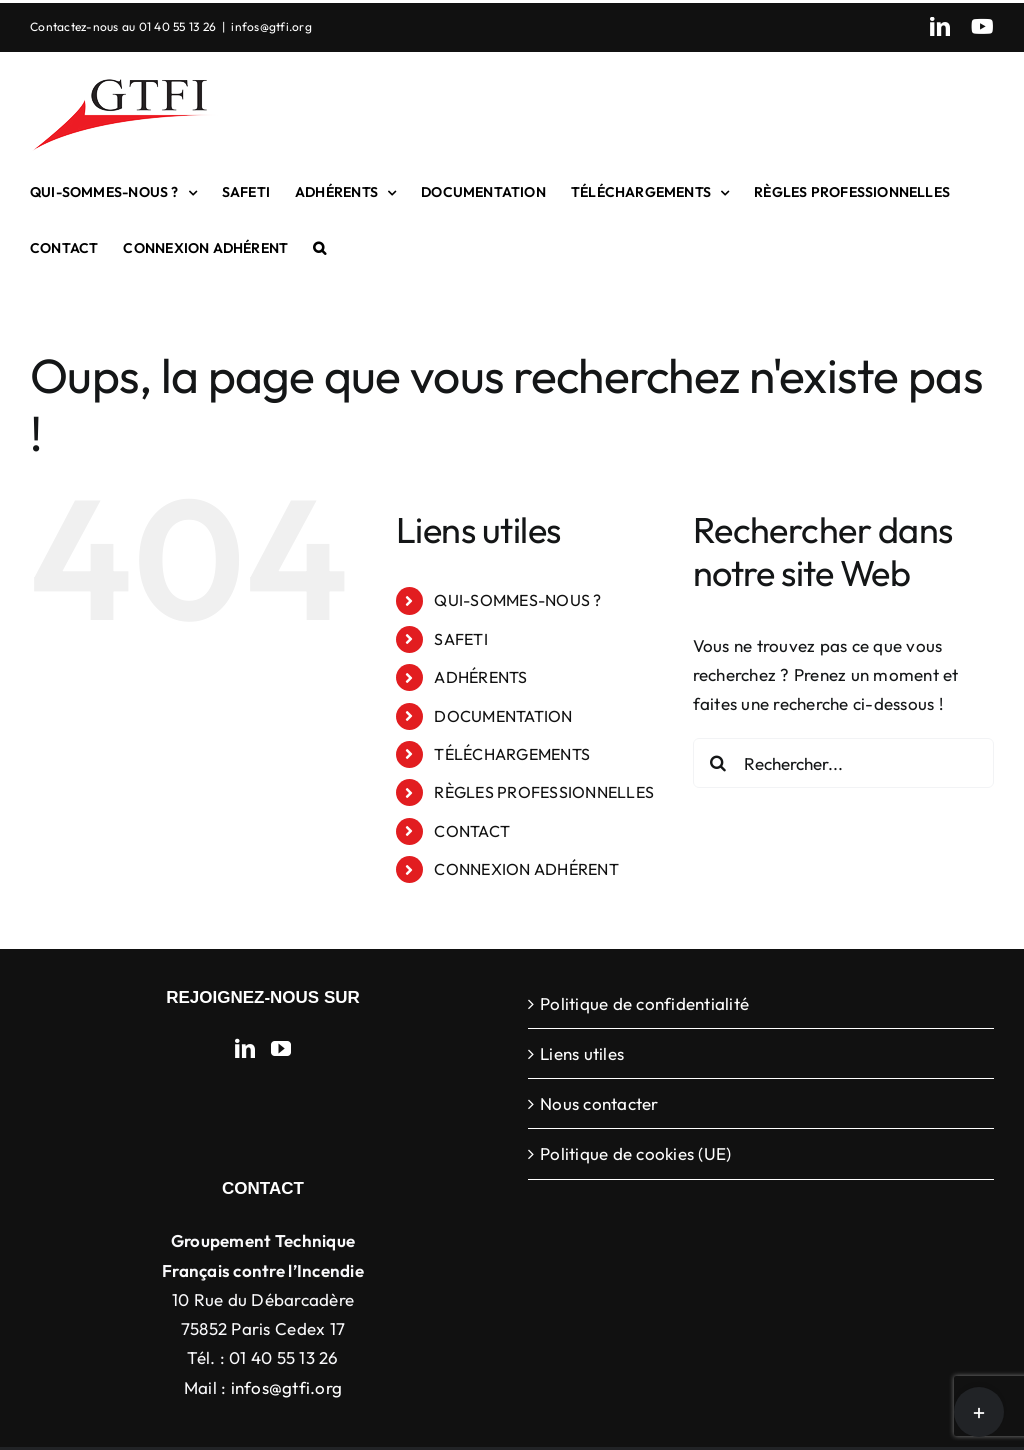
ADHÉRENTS (480, 677)
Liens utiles (582, 1053)
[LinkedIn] (245, 1049)
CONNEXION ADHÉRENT (526, 869)
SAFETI (461, 639)
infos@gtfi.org (271, 26)
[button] (319, 248)
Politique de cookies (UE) (635, 1153)
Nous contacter (599, 1103)
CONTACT (472, 831)
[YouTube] (281, 1049)
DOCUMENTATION (503, 716)
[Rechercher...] (843, 763)
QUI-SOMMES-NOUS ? (517, 600)
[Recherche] (718, 763)
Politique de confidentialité (644, 1003)
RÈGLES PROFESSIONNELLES (544, 792)
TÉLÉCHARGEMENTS (512, 754)
